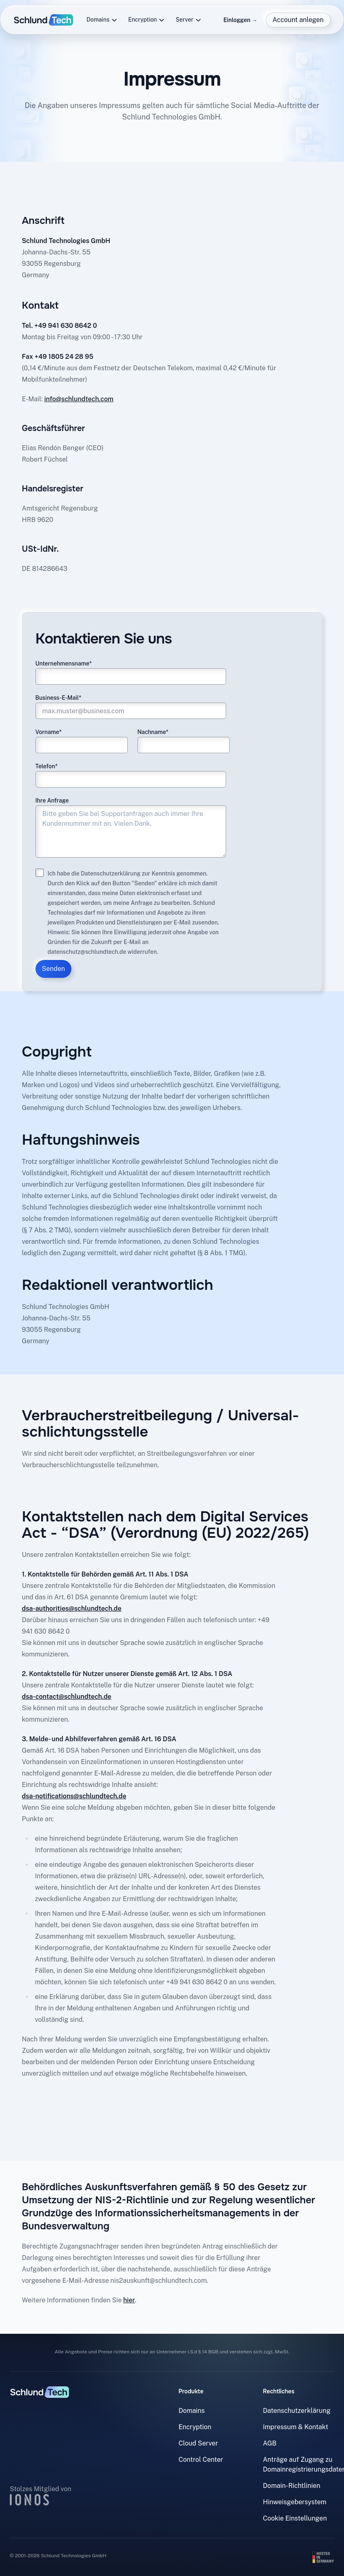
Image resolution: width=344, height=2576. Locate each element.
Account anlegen (298, 20)
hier (129, 2300)
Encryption (146, 19)
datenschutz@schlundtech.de (87, 952)
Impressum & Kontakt (295, 2427)
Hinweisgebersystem (294, 2502)
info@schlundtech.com (78, 399)
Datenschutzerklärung (110, 873)
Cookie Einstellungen (295, 2518)
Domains (102, 19)
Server (188, 19)
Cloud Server (198, 2443)
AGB (269, 2443)
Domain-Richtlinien (291, 2486)
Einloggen (240, 20)
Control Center (201, 2459)
